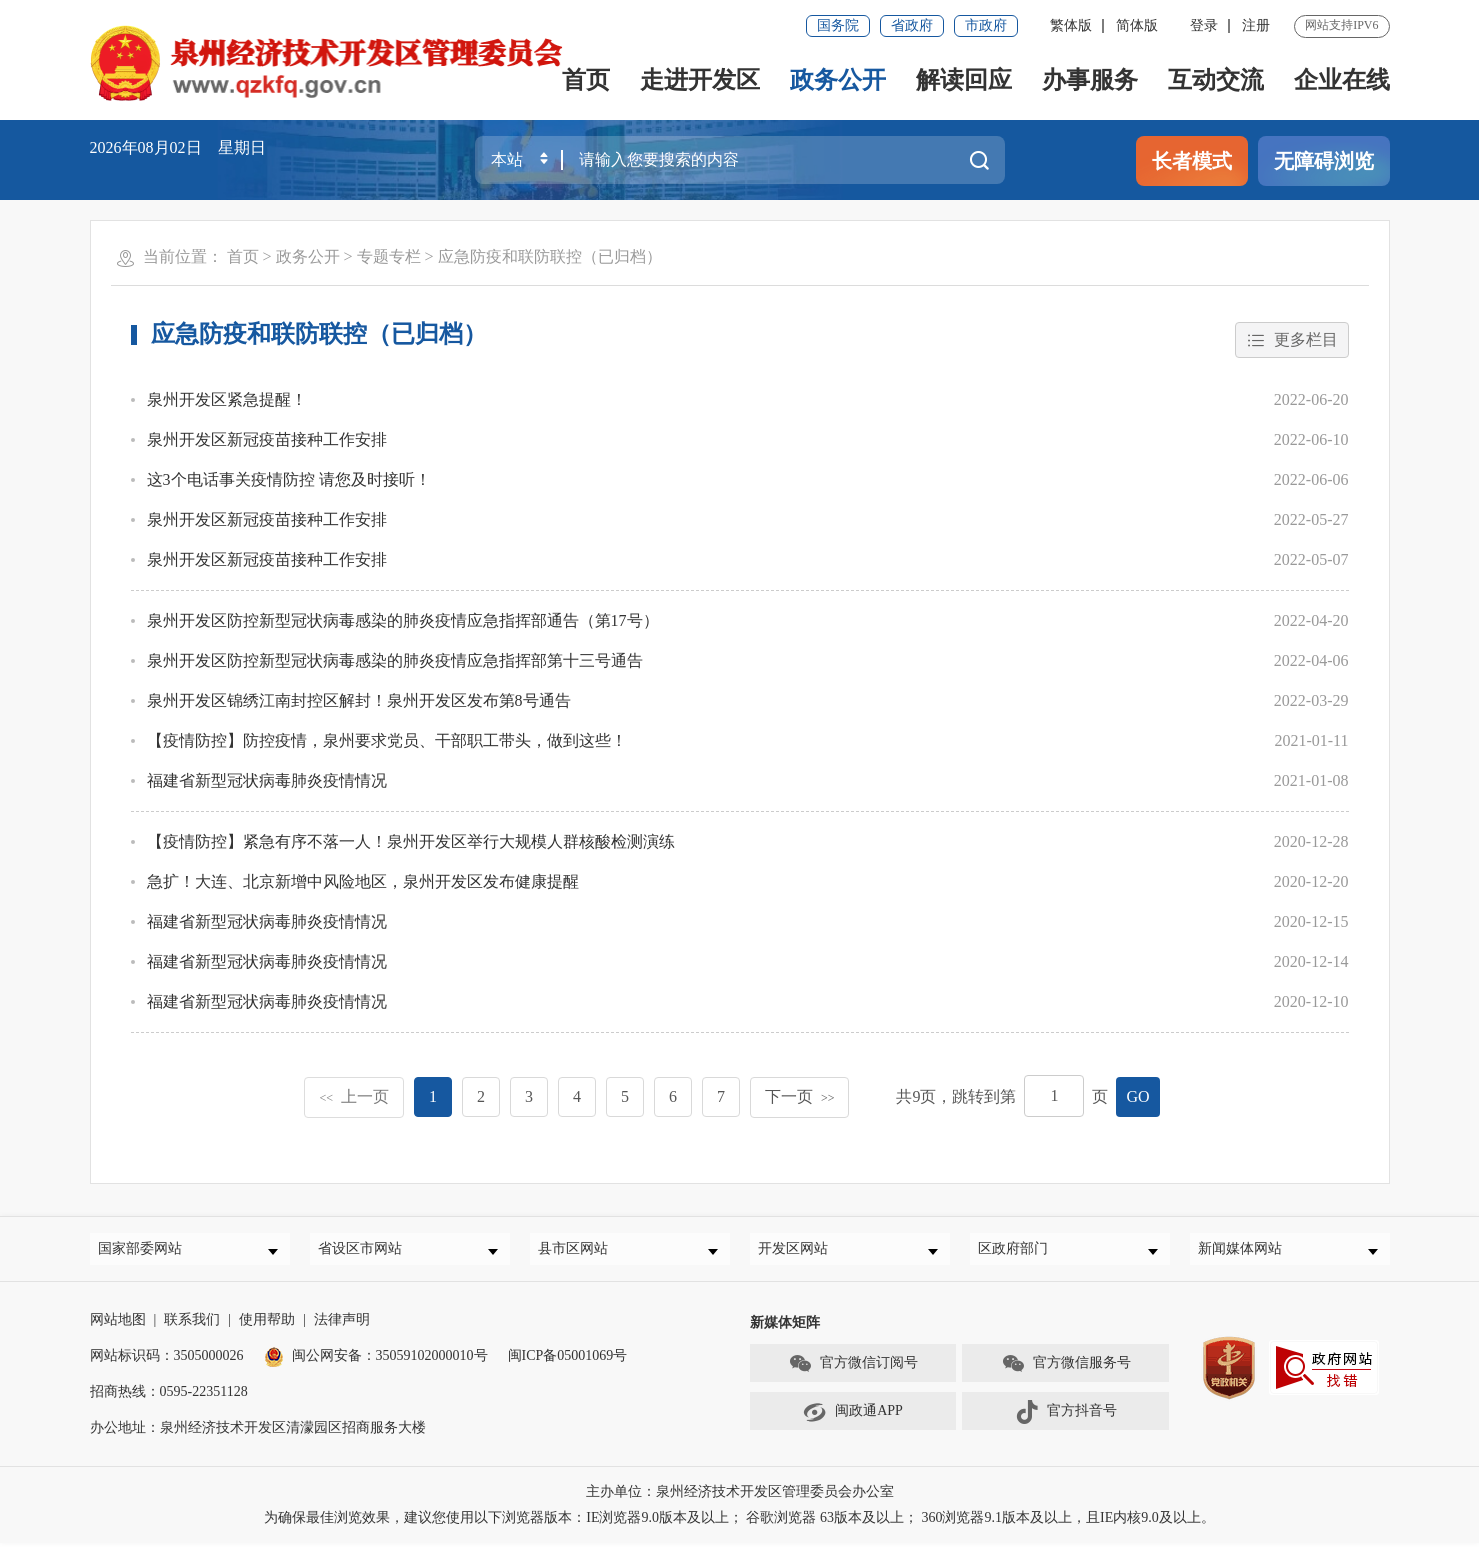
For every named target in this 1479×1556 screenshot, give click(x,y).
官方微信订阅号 (853, 1376)
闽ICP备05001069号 (568, 1368)
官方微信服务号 (1066, 1376)
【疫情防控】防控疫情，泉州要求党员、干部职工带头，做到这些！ (387, 743)
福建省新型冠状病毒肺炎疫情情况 (267, 783)
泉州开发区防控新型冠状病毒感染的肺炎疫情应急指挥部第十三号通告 (395, 663)
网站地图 (118, 1332)
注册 (1256, 25)
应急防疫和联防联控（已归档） (550, 256)
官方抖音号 (1066, 1424)
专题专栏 (389, 256)
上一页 (354, 1098)
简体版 (1137, 25)
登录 (1204, 25)
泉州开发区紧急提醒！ (227, 402)
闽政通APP (853, 1424)
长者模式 (1192, 161)
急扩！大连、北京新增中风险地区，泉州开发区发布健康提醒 (363, 884)
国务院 (838, 25)
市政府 (986, 25)
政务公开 (838, 80)
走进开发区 (700, 80)
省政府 (912, 25)
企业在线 (1342, 80)
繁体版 (1071, 25)
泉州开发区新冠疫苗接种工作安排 (267, 442)
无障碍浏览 (1324, 161)
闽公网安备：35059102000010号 (376, 1368)
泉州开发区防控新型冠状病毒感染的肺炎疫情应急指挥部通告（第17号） (403, 623)
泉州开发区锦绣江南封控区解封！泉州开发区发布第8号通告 (359, 703)
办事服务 (1090, 80)
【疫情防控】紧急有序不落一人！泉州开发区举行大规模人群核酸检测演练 (411, 844)
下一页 (800, 1098)
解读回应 (964, 80)
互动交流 (1216, 80)
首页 (586, 80)
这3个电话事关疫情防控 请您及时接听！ (289, 482)
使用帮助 (267, 1332)
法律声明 (342, 1332)
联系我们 (192, 1332)
